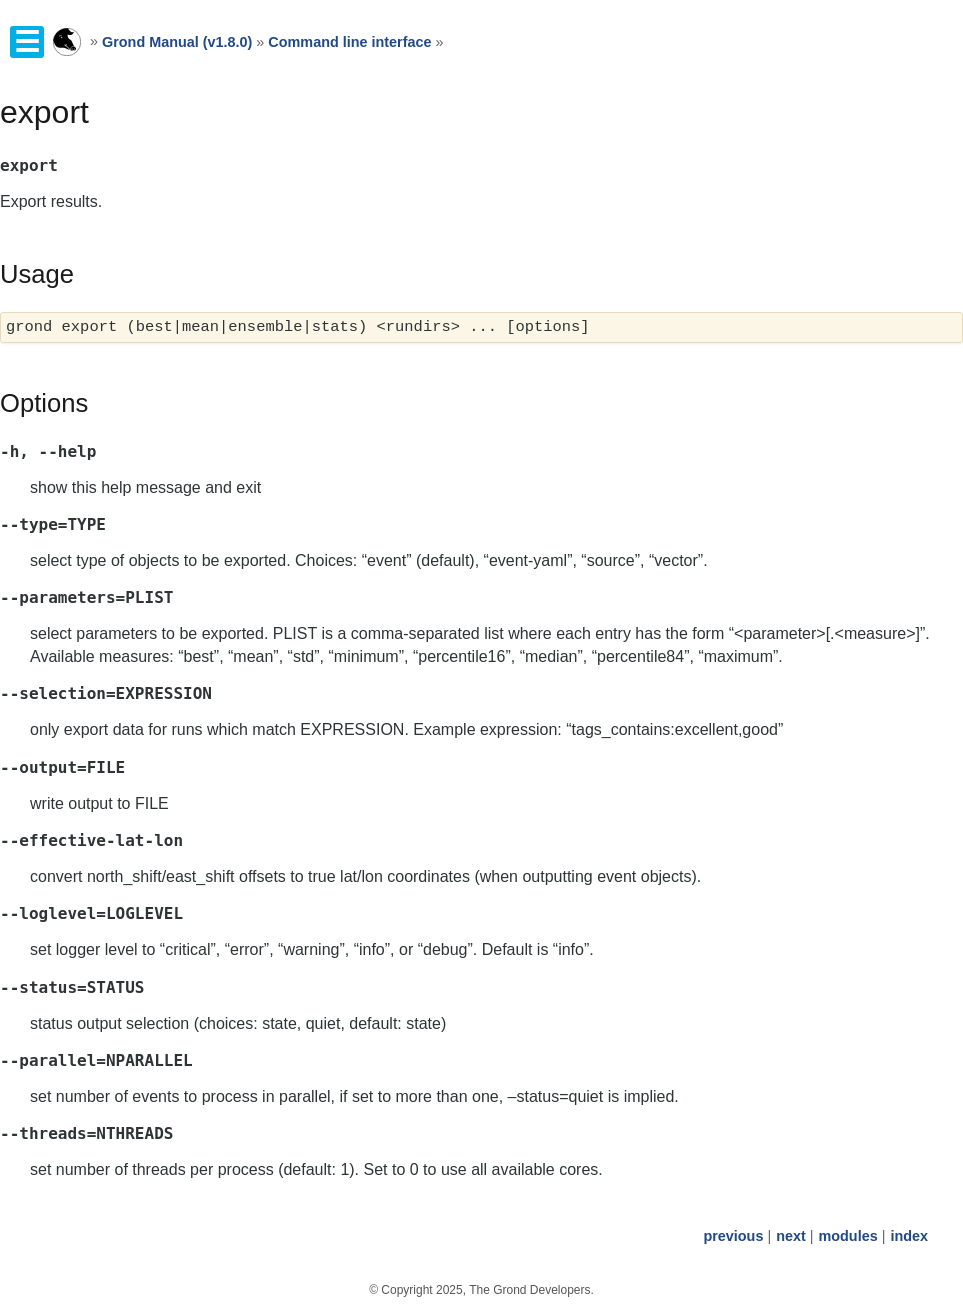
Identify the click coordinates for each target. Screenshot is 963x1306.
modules (847, 1236)
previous (733, 1236)
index (909, 1236)
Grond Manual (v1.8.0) (177, 42)
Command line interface (349, 42)
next (791, 1236)
